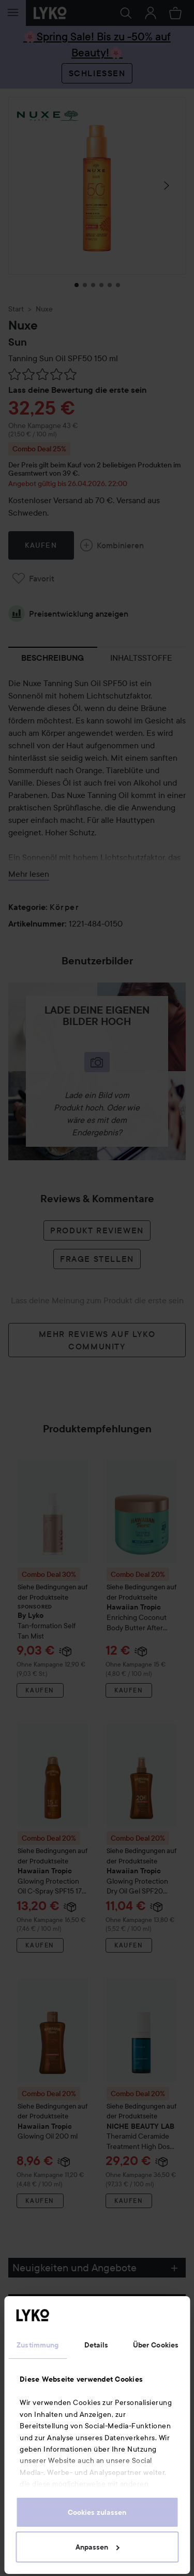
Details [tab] (96, 2345)
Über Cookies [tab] (155, 2345)
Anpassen (98, 2547)
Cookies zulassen (97, 2512)
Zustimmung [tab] (37, 2345)
